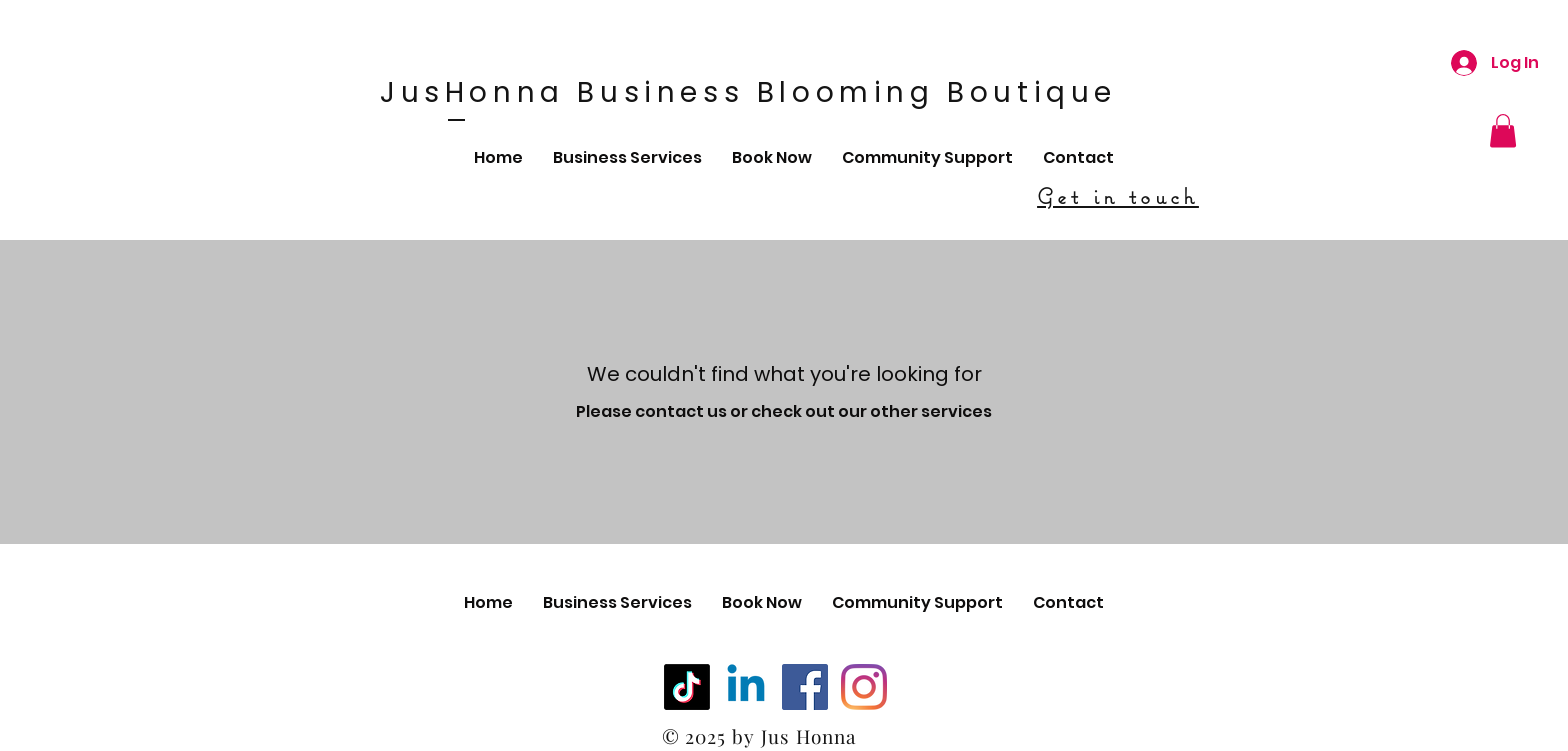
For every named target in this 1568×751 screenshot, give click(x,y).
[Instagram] (864, 687)
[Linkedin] (746, 687)
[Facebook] (805, 687)
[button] (1503, 130)
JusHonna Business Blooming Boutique (748, 92)
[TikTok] (687, 687)
